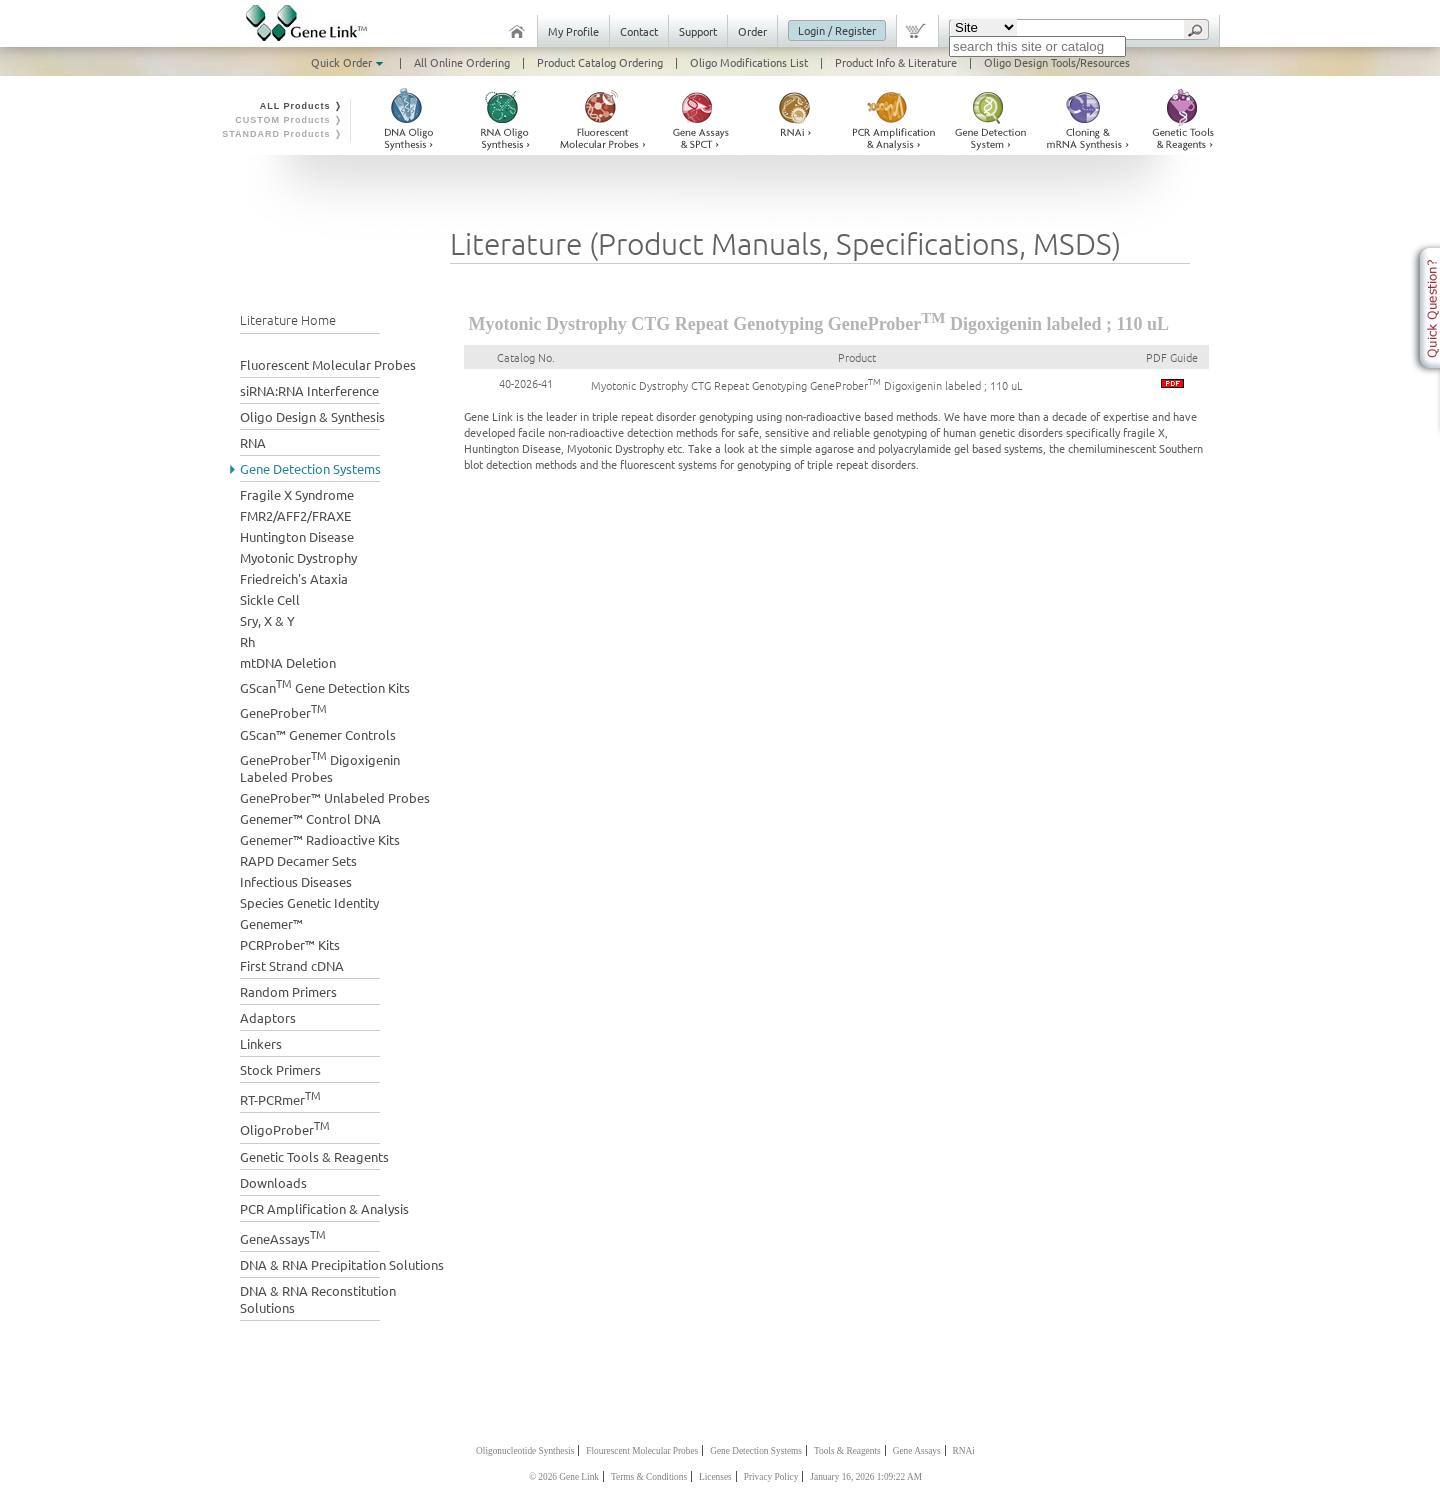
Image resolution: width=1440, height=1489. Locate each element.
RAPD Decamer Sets (298, 860)
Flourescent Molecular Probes (642, 1451)
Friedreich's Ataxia (294, 578)
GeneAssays (283, 1236)
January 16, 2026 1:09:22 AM (866, 1477)
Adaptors (268, 1017)
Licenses (715, 1477)
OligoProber (285, 1127)
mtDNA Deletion (288, 662)
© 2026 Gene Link (564, 1477)
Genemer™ (271, 923)
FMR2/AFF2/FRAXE (295, 515)
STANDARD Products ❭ (282, 134)
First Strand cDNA (292, 965)
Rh (247, 641)
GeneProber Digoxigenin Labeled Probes (320, 766)
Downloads (273, 1182)
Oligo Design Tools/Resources (1057, 62)
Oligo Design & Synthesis (312, 416)
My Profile (573, 31)
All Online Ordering (462, 62)
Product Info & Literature (896, 62)
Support (698, 31)
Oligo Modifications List (749, 62)
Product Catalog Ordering (600, 62)
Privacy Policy (771, 1477)
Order (752, 31)
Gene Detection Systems (310, 468)
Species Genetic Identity (309, 902)
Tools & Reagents (847, 1451)
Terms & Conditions (649, 1477)
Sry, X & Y (267, 620)
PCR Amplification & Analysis (324, 1208)
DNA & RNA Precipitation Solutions (342, 1264)
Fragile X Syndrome (297, 494)
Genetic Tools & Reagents (314, 1156)
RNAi (964, 1451)
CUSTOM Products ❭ (289, 120)
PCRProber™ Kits (290, 944)
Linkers (261, 1043)
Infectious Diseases (296, 881)
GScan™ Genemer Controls (318, 734)
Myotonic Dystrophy (298, 557)
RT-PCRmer (280, 1097)
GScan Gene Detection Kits (325, 685)
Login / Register (837, 30)
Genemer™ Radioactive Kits (320, 839)
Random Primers (288, 991)
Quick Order (349, 62)
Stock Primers (280, 1069)
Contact (639, 31)
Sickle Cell (270, 599)
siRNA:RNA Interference (309, 390)
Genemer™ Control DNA (310, 818)
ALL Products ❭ (301, 106)
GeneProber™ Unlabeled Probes (335, 797)
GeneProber (283, 710)
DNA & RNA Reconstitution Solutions (318, 1299)
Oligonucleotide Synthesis (525, 1451)
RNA (253, 442)
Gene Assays (917, 1451)
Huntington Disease (297, 536)
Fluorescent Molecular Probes (328, 364)
